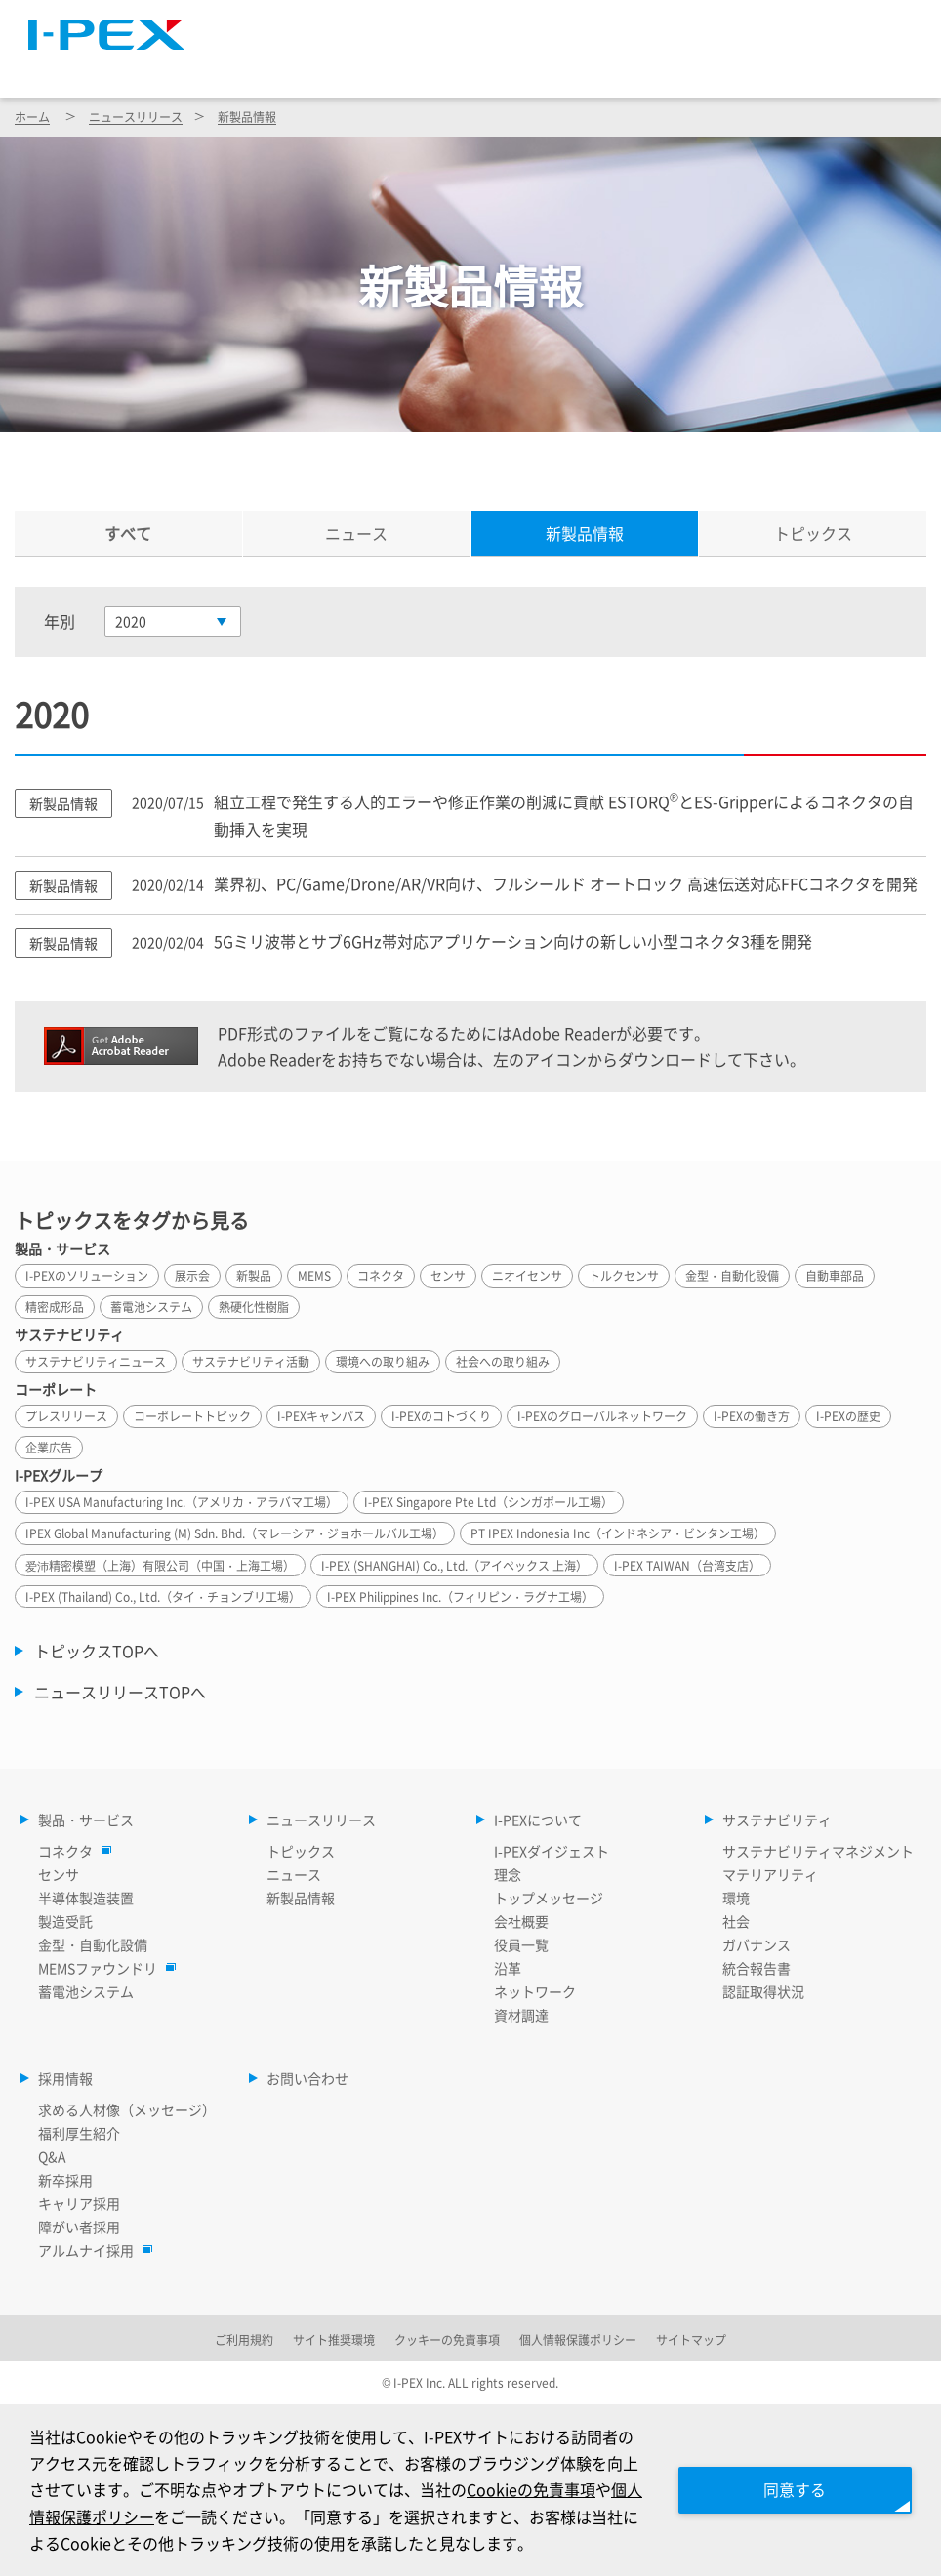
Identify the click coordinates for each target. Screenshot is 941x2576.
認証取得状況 (763, 1991)
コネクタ (70, 1850)
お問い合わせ (307, 2078)
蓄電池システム (86, 1991)
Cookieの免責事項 (531, 2489)
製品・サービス (260, 67)
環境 (736, 1897)
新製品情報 (247, 116)
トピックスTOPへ (96, 1650)
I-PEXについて (576, 67)
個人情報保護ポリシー (577, 2339)
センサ (58, 1874)
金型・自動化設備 (92, 1944)
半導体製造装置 (86, 1897)
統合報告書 (756, 1968)
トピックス (813, 533)
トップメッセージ (548, 1897)
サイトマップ (564, 24)
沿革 (507, 1968)
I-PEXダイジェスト (551, 1850)
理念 (507, 1874)
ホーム (32, 116)
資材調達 (521, 2014)
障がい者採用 (79, 2226)
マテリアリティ (770, 1874)
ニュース (356, 533)
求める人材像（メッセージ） (127, 2109)
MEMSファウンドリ (102, 1968)
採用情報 (869, 67)
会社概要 (521, 1921)
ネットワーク (535, 1991)
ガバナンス (756, 1944)
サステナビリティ (731, 67)
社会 (736, 1921)
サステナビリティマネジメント (818, 1850)
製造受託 (65, 1921)
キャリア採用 (79, 2203)
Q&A (52, 2156)
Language (682, 24)
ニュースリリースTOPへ (120, 1691)
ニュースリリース (419, 67)
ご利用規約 (244, 2339)
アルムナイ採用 (90, 2250)
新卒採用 (65, 2179)
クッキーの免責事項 (447, 2339)
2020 (130, 621)
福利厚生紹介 (79, 2133)
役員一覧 (521, 1944)
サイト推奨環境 (334, 2339)
